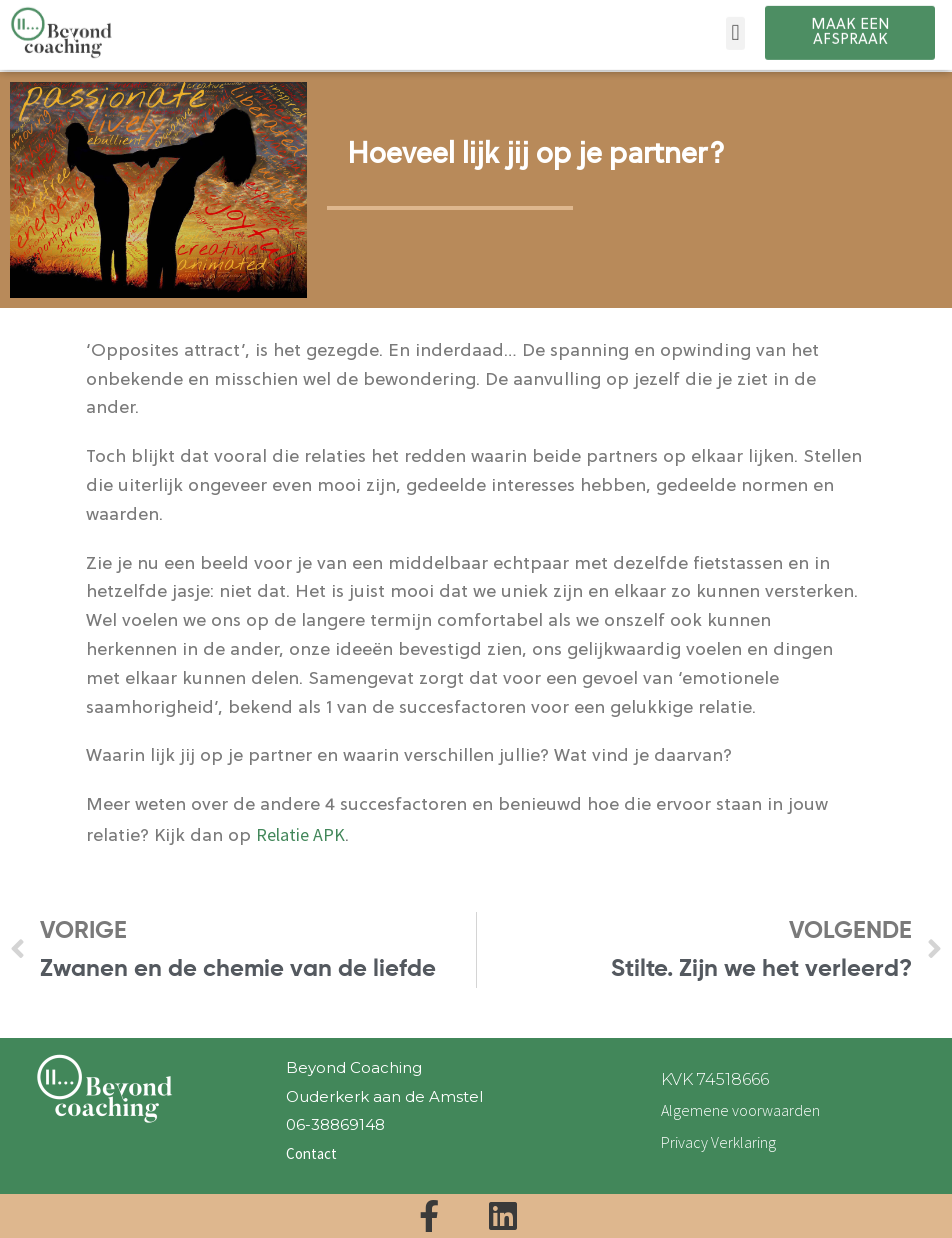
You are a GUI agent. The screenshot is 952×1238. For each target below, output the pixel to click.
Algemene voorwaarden (740, 1110)
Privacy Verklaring (718, 1142)
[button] (735, 25)
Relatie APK (300, 834)
